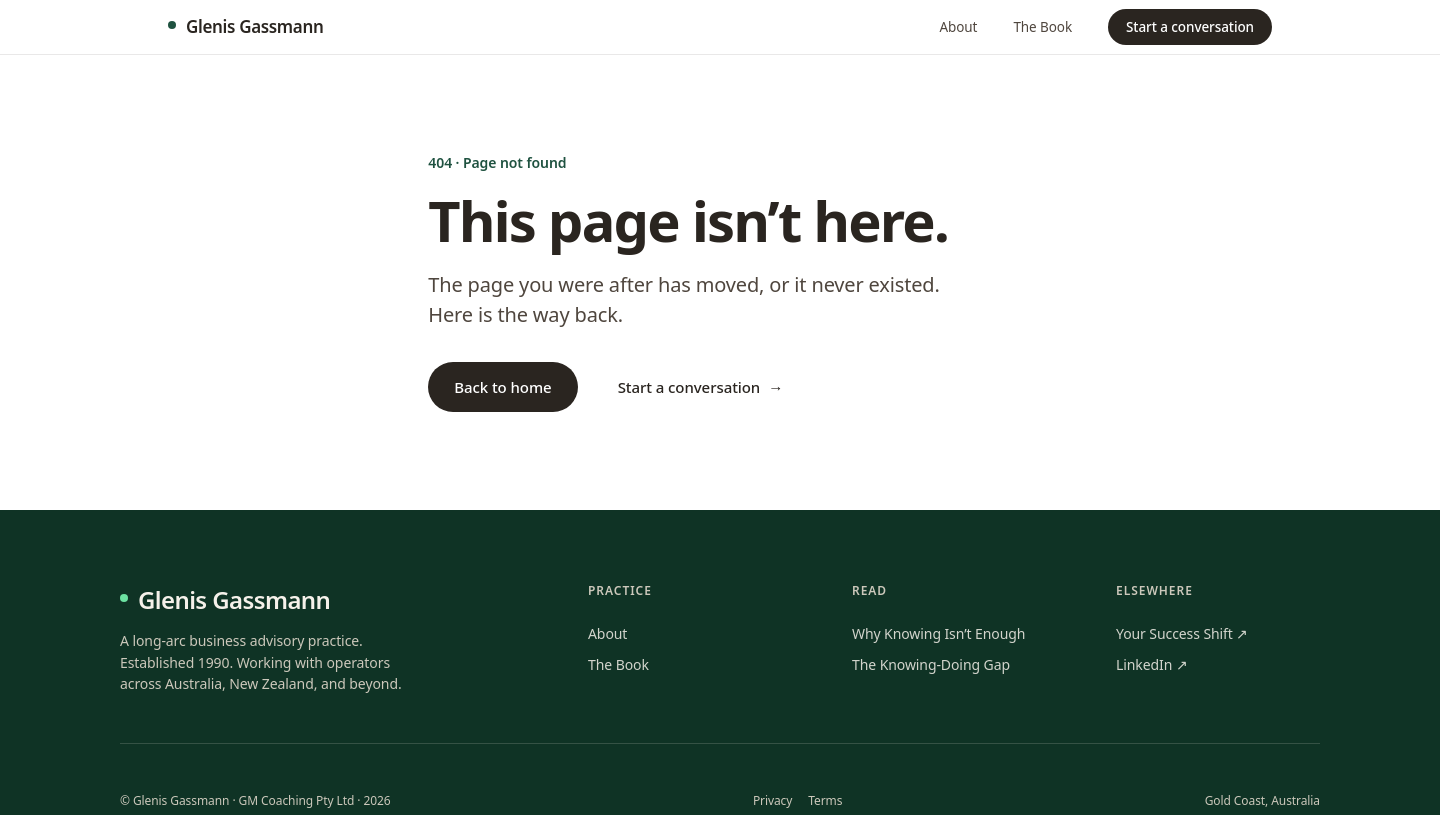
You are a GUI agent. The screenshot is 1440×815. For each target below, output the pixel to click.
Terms (825, 800)
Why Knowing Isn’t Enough (938, 633)
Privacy (772, 800)
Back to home (502, 387)
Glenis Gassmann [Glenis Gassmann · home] (245, 26)
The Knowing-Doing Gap (931, 664)
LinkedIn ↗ (1152, 664)
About (959, 27)
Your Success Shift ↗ (1182, 633)
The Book (1042, 27)
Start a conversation (1190, 27)
